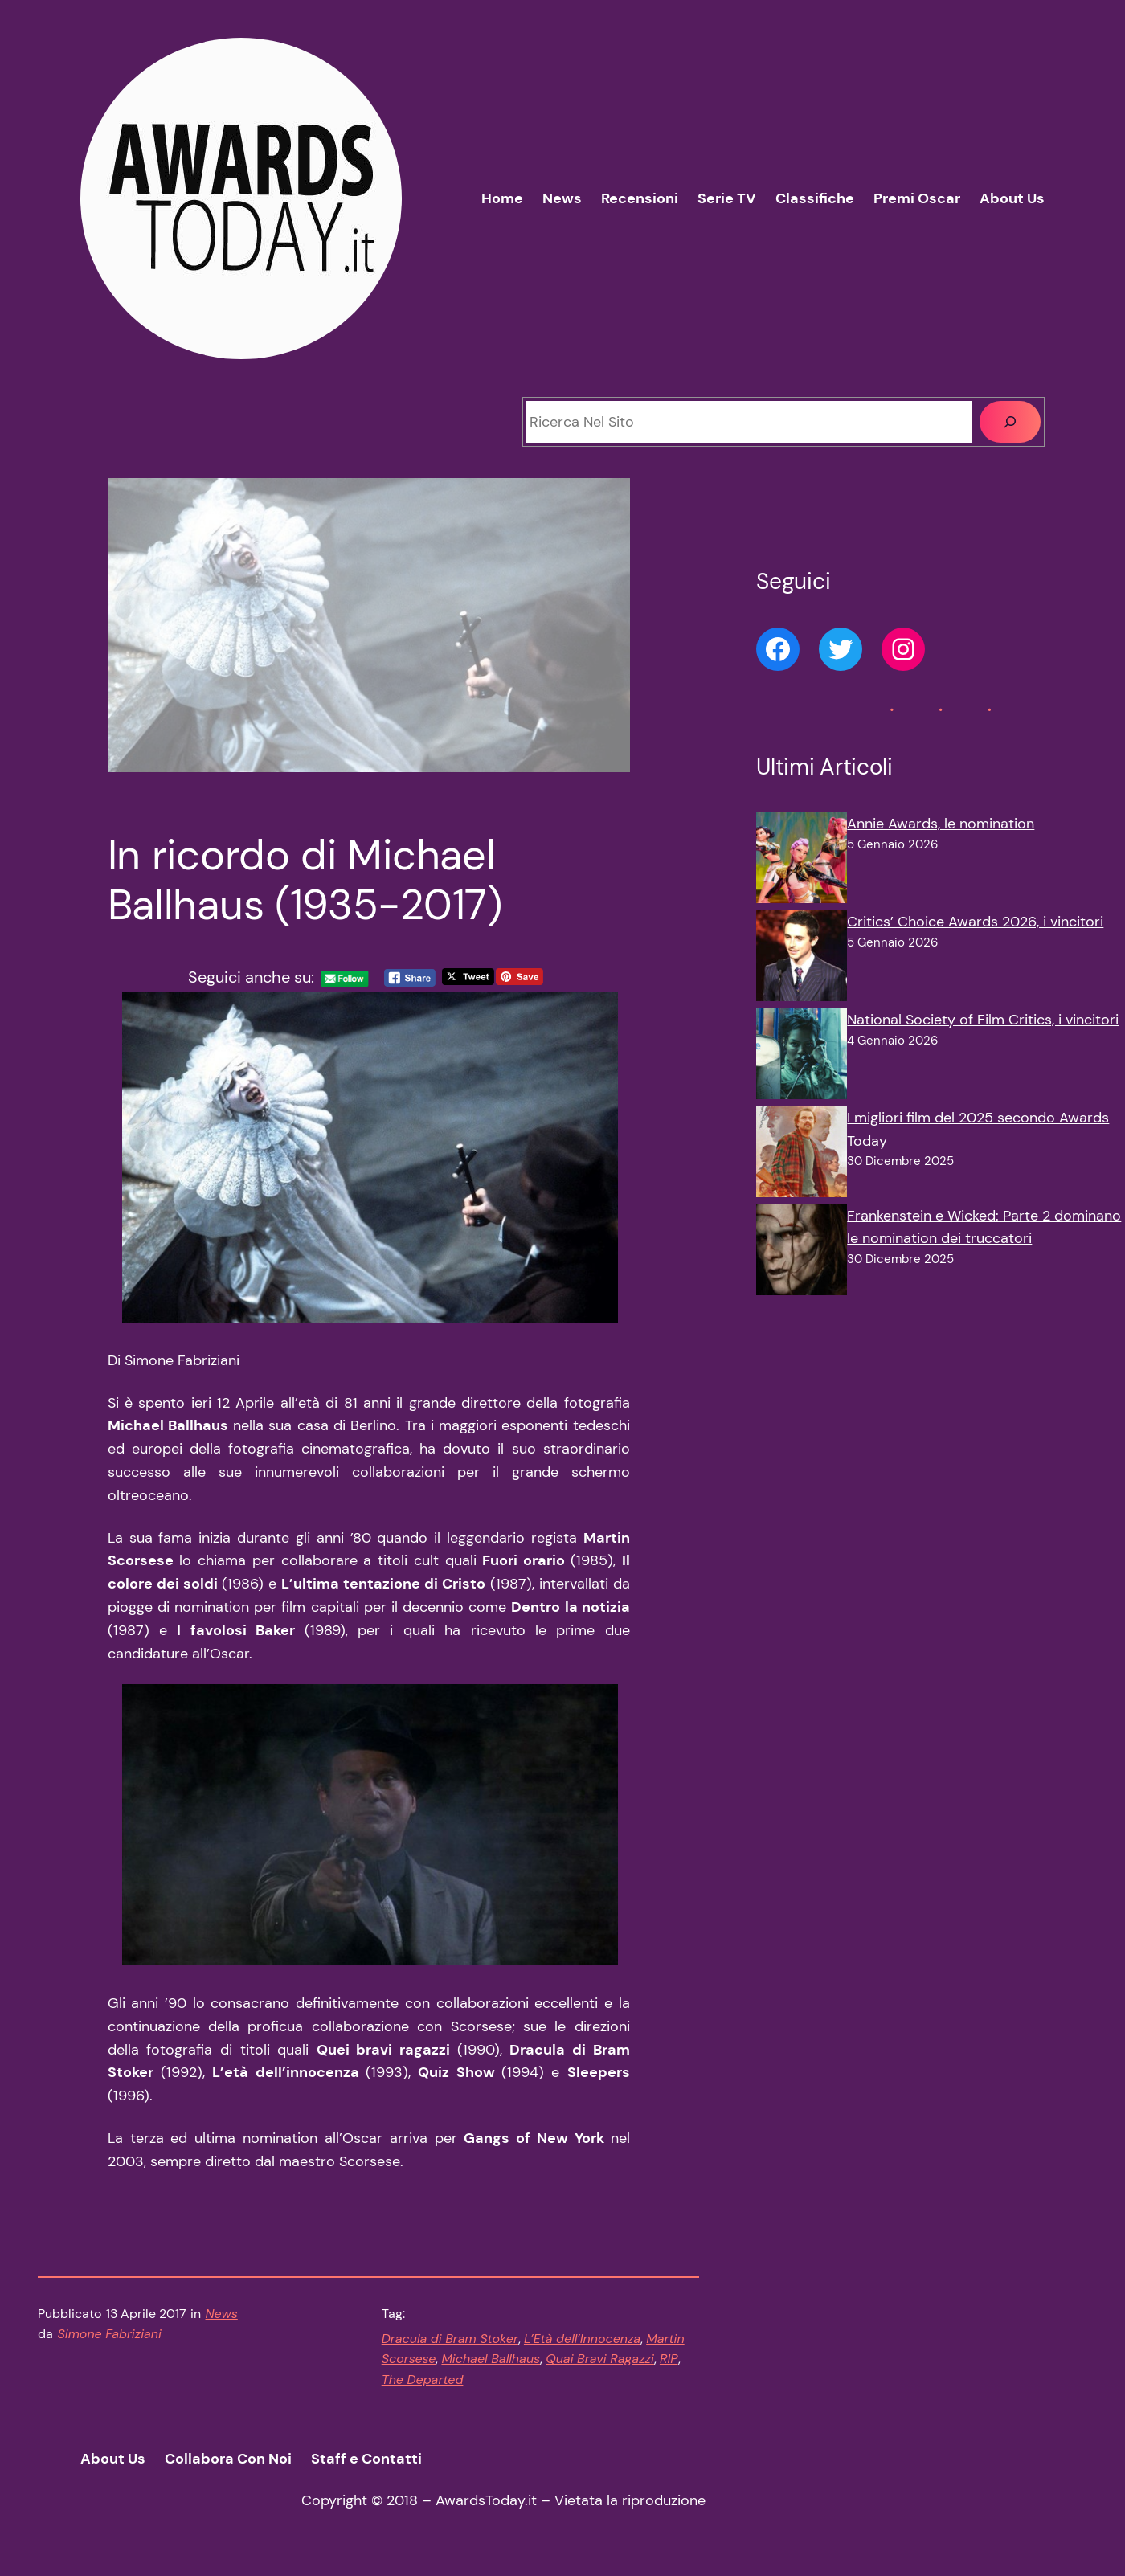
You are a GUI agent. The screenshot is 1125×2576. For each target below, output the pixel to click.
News (222, 2313)
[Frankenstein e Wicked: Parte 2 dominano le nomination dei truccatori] (801, 1253)
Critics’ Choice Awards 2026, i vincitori (975, 921)
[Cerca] (1010, 422)
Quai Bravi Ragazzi (600, 2358)
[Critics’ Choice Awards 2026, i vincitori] (801, 959)
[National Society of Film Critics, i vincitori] (801, 1057)
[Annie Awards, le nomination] (801, 861)
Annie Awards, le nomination (940, 823)
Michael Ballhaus (490, 2358)
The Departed (423, 2379)
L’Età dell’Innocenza (582, 2338)
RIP (669, 2358)
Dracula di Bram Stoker (450, 2338)
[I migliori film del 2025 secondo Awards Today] (801, 1155)
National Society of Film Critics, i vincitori (983, 1019)
